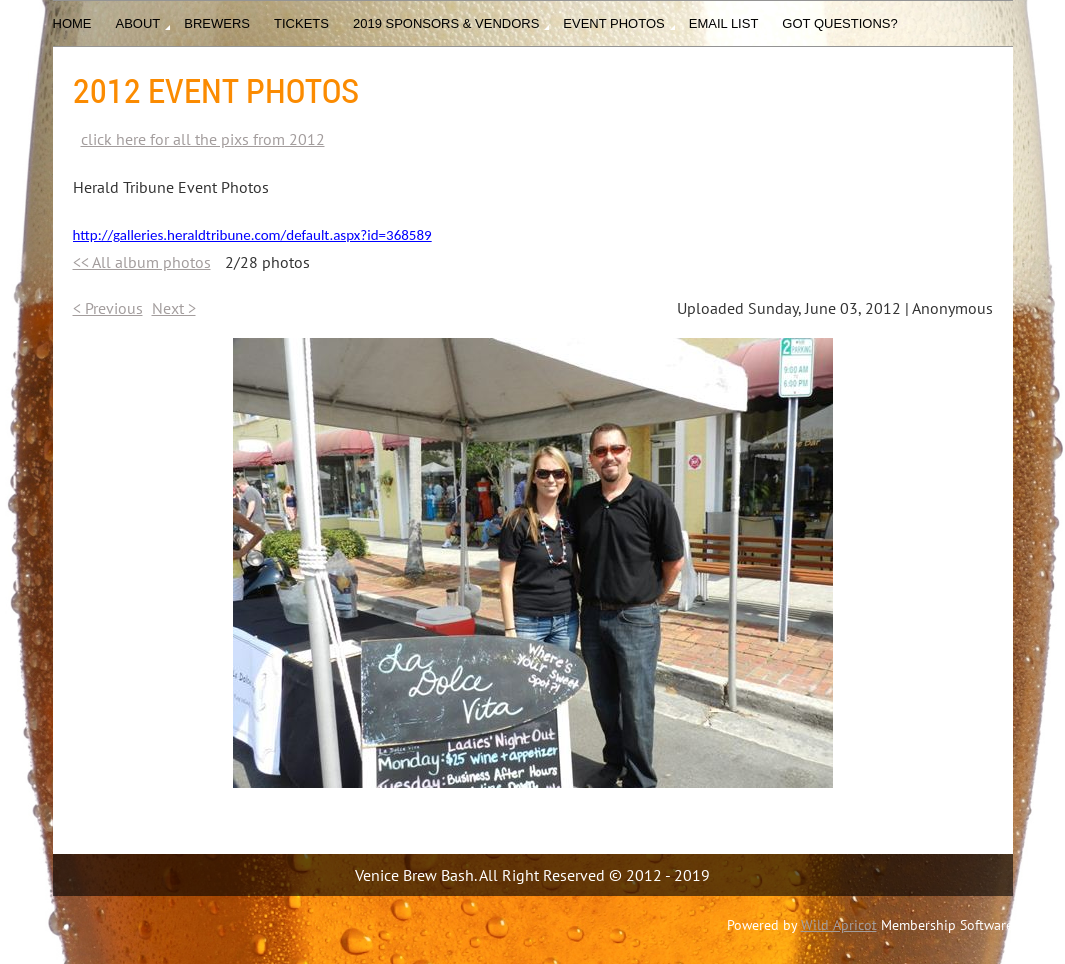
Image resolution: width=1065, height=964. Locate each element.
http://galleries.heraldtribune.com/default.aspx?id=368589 (252, 235)
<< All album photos (142, 262)
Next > (174, 308)
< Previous (108, 308)
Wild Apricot (839, 925)
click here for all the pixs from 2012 (203, 139)
